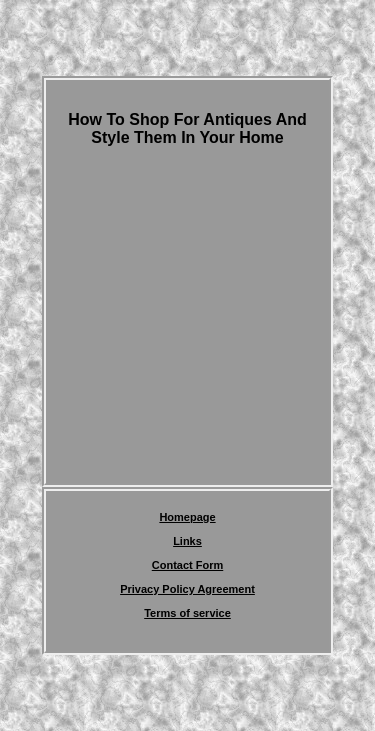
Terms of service (187, 613)
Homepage (187, 517)
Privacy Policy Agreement (187, 589)
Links (187, 541)
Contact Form (188, 565)
